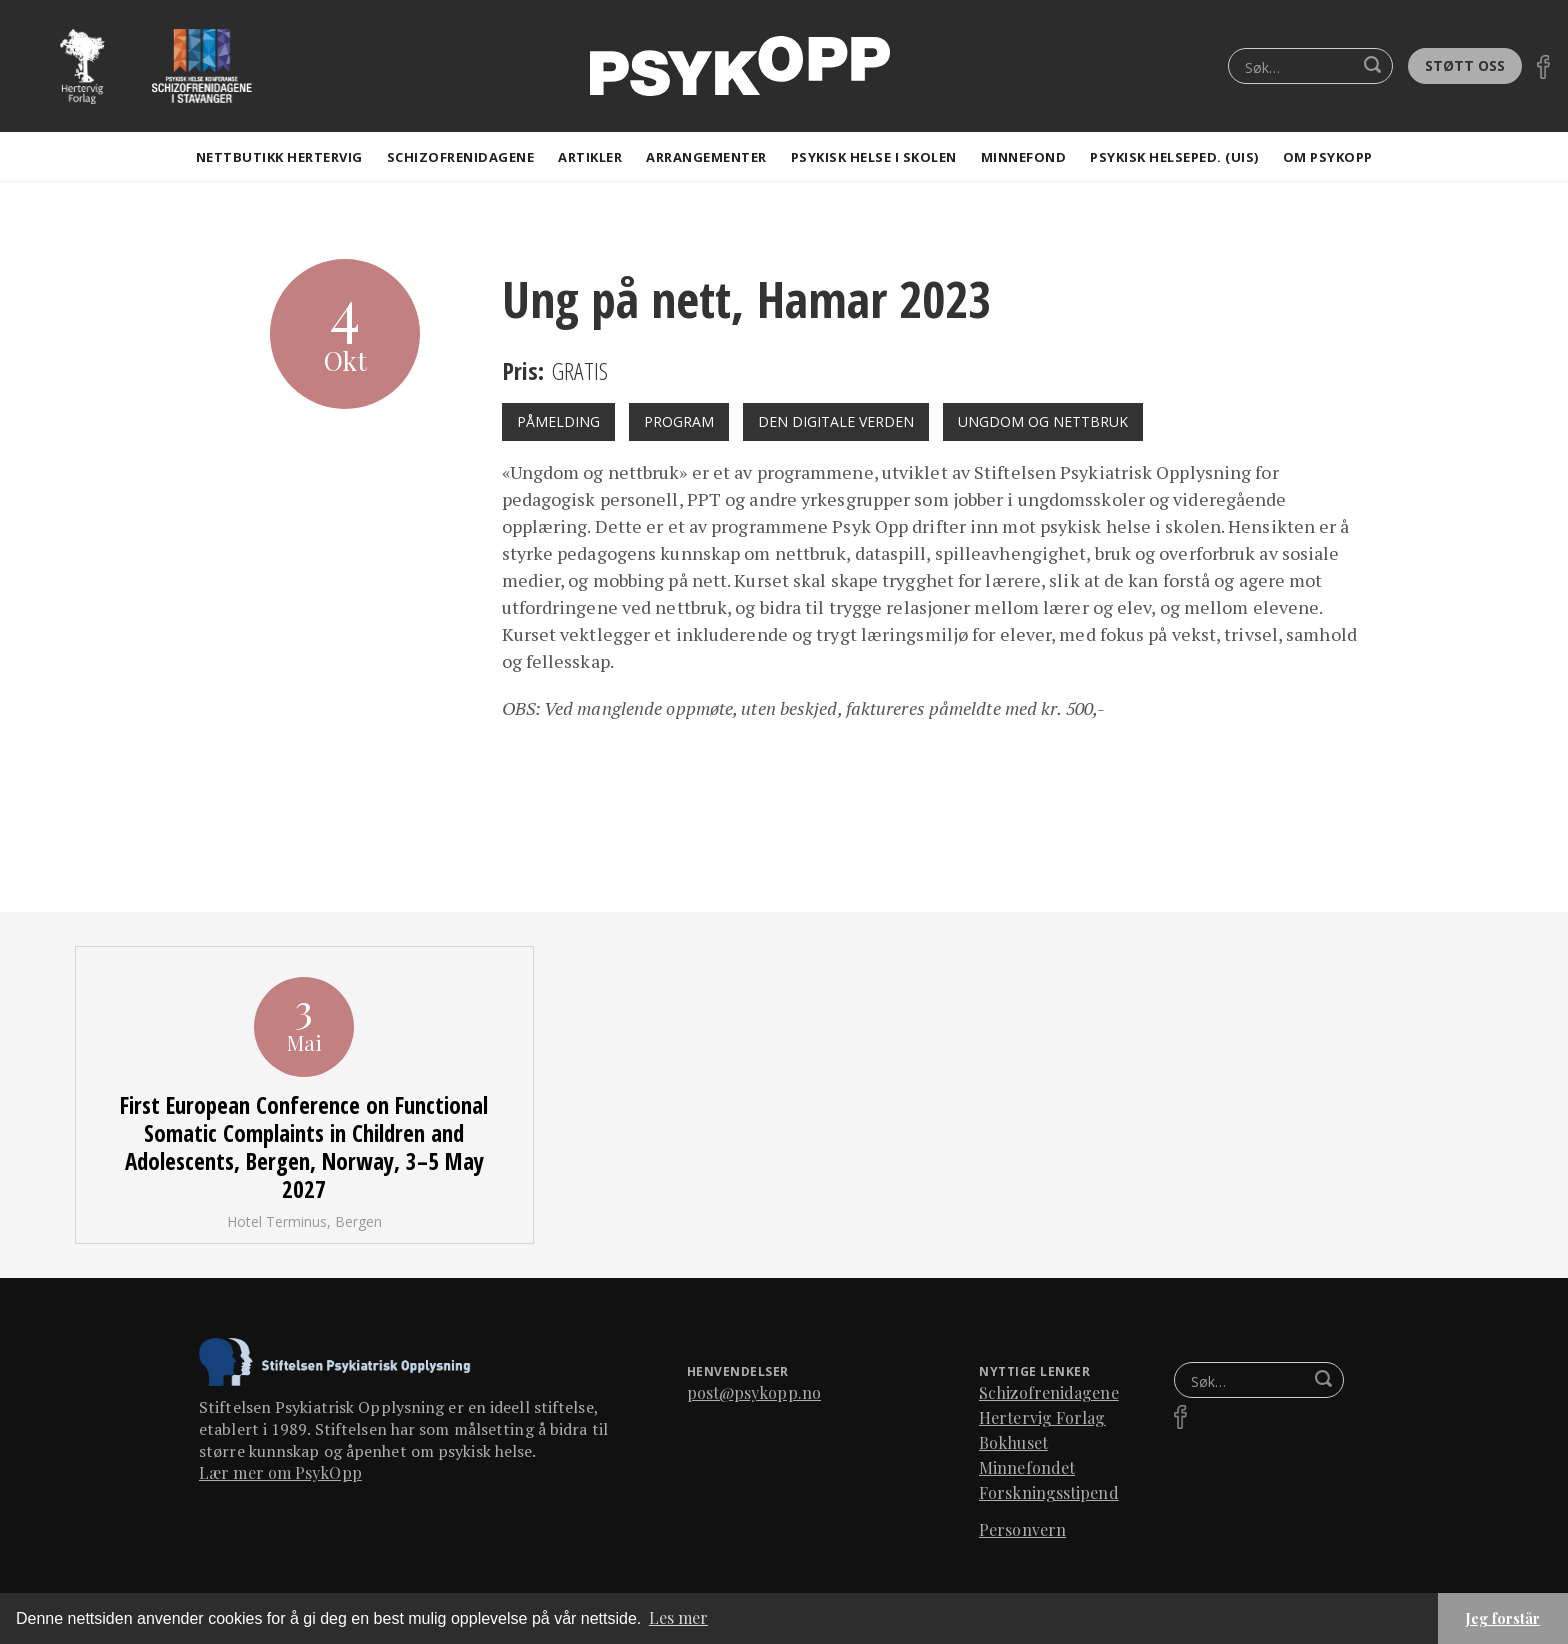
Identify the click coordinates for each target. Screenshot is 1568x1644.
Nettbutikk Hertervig (279, 157)
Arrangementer (706, 157)
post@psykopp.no (754, 1392)
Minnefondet (1027, 1467)
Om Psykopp (1328, 157)
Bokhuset (1013, 1442)
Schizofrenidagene (461, 157)
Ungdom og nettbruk (1043, 421)
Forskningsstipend (1049, 1492)
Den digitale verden (836, 421)
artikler (590, 157)
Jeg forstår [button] (1503, 1618)
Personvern (1022, 1529)
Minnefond (1024, 157)
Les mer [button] (678, 1617)
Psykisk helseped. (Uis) (1174, 157)
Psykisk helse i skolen (874, 157)
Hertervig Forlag (1042, 1417)
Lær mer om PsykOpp (280, 1472)
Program (679, 421)
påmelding (558, 421)
